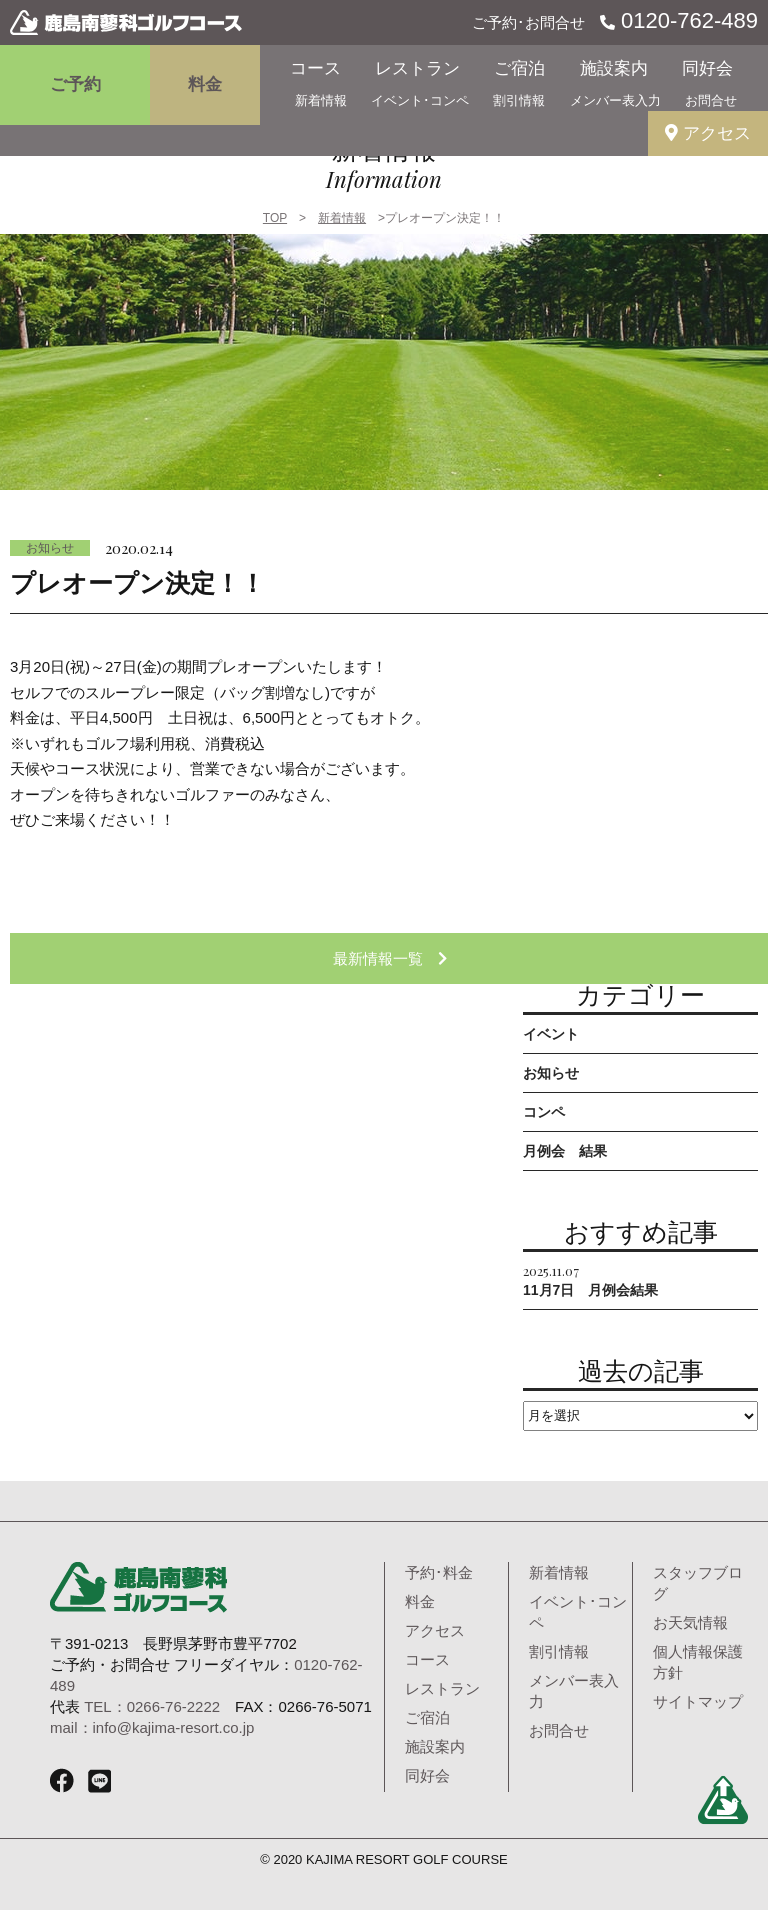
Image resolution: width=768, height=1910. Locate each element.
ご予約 (75, 84)
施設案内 (614, 68)
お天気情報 (690, 1622)
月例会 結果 (565, 1151)
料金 (205, 84)
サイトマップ (698, 1701)
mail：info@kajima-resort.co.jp (152, 1727)
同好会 (707, 68)
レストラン (417, 68)
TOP (275, 218)
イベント (551, 1034)
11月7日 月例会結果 (590, 1279)
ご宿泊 (519, 68)
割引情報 (519, 100)
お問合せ (711, 100)
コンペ (544, 1112)
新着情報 (321, 100)
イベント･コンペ (420, 100)
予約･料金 (439, 1572)
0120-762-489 (686, 20)
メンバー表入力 (615, 100)
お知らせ (50, 548)
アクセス (708, 133)
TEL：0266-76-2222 (152, 1706)
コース (315, 68)
